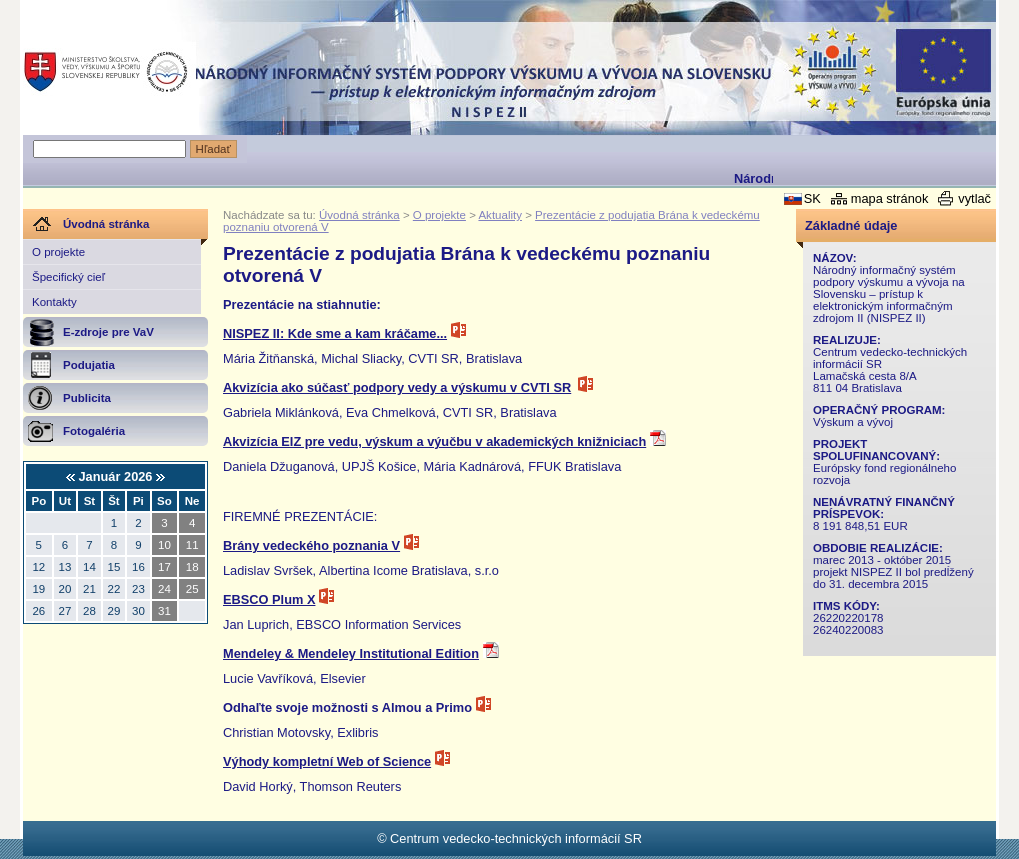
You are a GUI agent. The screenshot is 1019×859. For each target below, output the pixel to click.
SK (812, 198)
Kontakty (54, 302)
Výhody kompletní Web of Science (327, 761)
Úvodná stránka (359, 215)
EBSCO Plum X (269, 599)
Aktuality (500, 215)
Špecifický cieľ (68, 277)
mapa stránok (890, 198)
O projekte (58, 252)
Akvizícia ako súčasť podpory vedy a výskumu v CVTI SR (397, 387)
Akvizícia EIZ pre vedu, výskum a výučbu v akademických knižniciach (434, 441)
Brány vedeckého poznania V (311, 545)
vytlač (974, 198)
